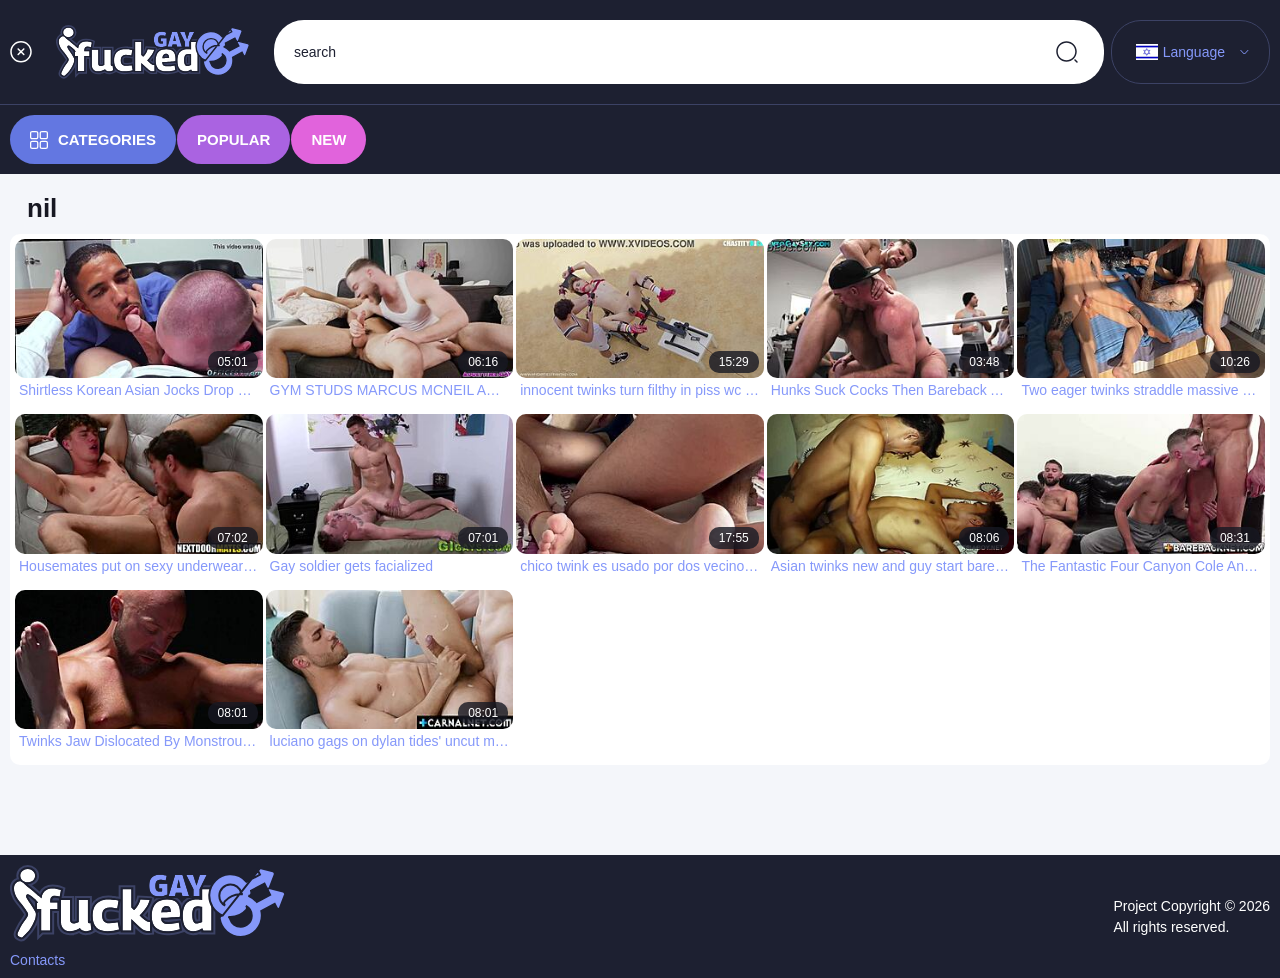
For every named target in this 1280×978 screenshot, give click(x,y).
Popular (233, 139)
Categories (93, 140)
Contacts (37, 960)
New (328, 139)
